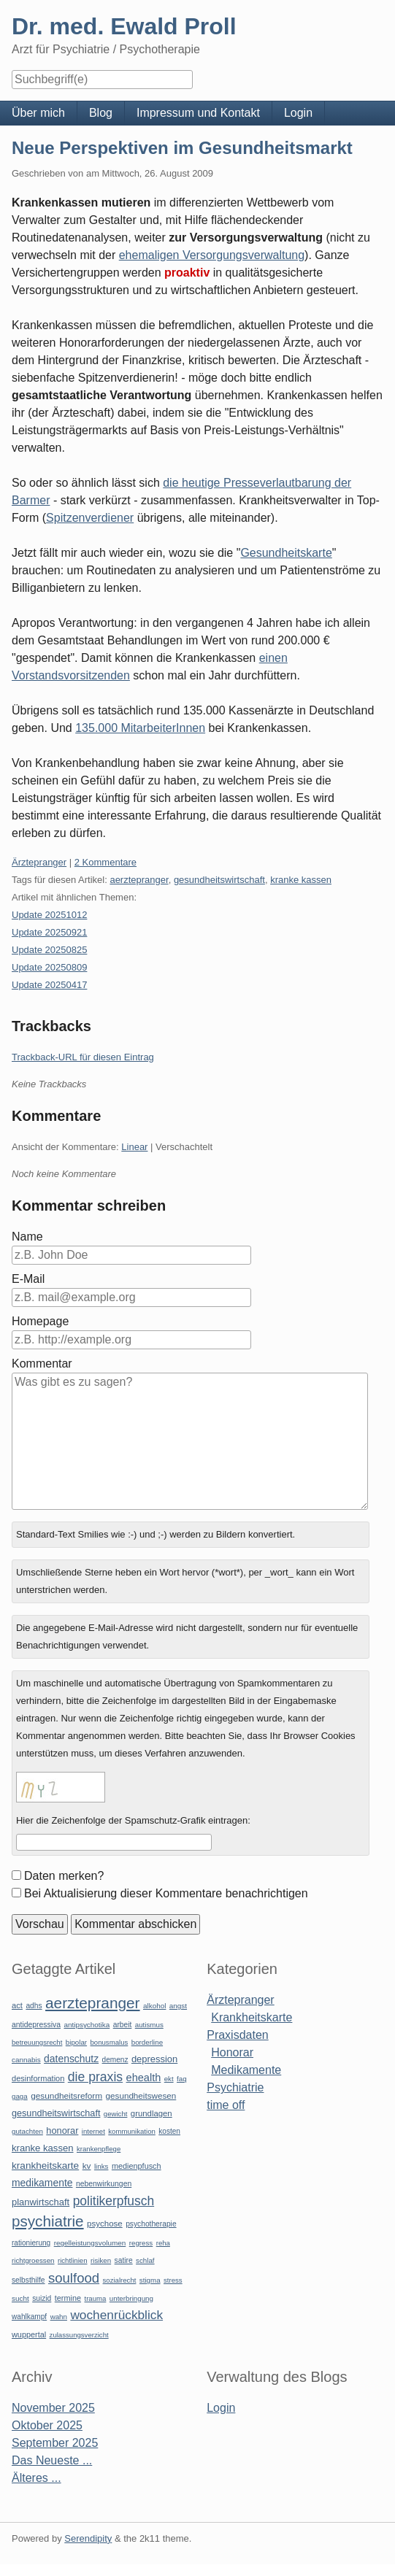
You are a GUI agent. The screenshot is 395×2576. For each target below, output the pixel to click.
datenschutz (71, 2058)
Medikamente (246, 2070)
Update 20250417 (49, 984)
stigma (150, 2280)
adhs (34, 2006)
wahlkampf (29, 2317)
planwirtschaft (40, 2202)
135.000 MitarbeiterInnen (140, 728)
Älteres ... (36, 2478)
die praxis (95, 2077)
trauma (95, 2298)
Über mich (38, 113)
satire (124, 2260)
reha (163, 2243)
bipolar (76, 2042)
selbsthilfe (28, 2280)
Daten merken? (64, 1876)
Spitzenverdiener (90, 518)
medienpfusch (136, 2166)
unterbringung (131, 2298)
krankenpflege (98, 2149)
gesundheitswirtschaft (219, 879)
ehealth (143, 2077)
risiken (101, 2260)
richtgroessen (33, 2260)
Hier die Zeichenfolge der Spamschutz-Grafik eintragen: (133, 1820)
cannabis (26, 2060)
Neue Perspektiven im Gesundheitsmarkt (182, 148)
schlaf (145, 2260)
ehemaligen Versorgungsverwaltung (211, 255)
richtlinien (73, 2260)
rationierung (31, 2243)
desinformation (38, 2078)
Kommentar (42, 1363)
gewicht (116, 2114)
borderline (147, 2042)
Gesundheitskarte (285, 553)
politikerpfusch (113, 2201)
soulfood (73, 2278)
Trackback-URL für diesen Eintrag (83, 1057)
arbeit (122, 2025)
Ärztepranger (39, 862)
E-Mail (28, 1279)
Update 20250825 (49, 949)
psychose (105, 2223)
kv (87, 2166)
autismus (149, 2025)
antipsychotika (87, 2025)
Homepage (40, 1321)
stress (173, 2280)
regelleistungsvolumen (90, 2243)
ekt (169, 2079)
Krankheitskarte (251, 2017)
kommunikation (132, 2131)
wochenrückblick (116, 2314)
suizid (41, 2298)
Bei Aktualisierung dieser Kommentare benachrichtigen (166, 1893)
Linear (134, 1146)
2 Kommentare (105, 862)
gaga (20, 2096)
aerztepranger (139, 879)
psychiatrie (48, 2221)
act (17, 2005)
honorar (62, 2130)
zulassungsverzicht (79, 2335)
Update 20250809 (49, 967)
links (101, 2166)
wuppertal (29, 2334)
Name (27, 1236)
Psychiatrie (235, 2087)
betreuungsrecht (37, 2042)
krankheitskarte (45, 2165)
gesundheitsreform (66, 2096)
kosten (169, 2131)
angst (178, 2006)
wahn (58, 2317)
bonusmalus (110, 2042)
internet (93, 2131)
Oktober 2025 (47, 2425)
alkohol (154, 2006)
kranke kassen (300, 879)
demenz (115, 2060)
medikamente (42, 2183)
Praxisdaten (238, 2035)
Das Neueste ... (52, 2460)
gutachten (27, 2131)
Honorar (232, 2052)
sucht (20, 2298)
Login (298, 113)
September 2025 (55, 2443)
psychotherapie (151, 2224)
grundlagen (151, 2113)
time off (226, 2105)
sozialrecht (120, 2280)
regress (141, 2243)
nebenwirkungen (103, 2184)
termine (68, 2298)
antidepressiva (36, 2025)
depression (154, 2059)
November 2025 (53, 2408)
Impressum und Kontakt (198, 113)
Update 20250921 (49, 932)
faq (182, 2079)
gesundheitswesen (141, 2095)
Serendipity (88, 2538)
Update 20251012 (49, 914)
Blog (100, 113)
